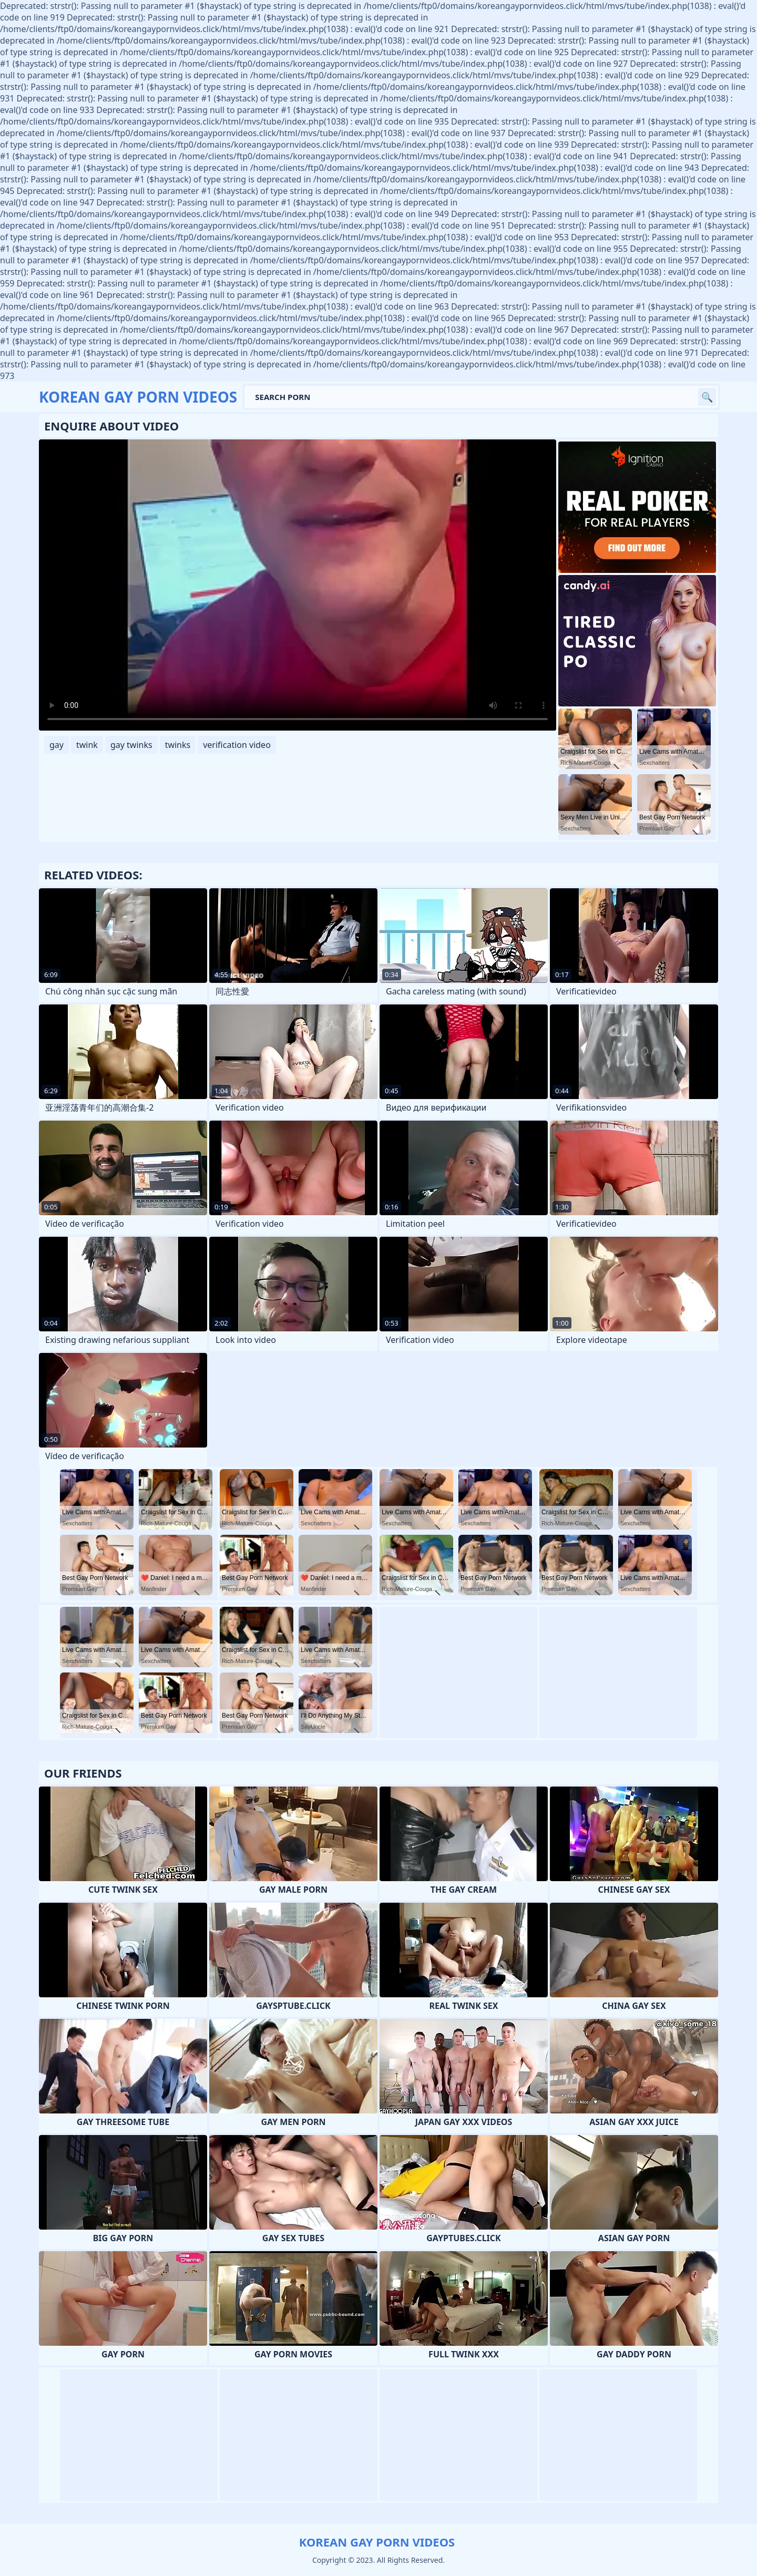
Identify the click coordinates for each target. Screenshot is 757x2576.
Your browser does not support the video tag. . (297, 585)
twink (87, 745)
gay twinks (131, 745)
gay (56, 745)
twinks (178, 745)
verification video (237, 745)
